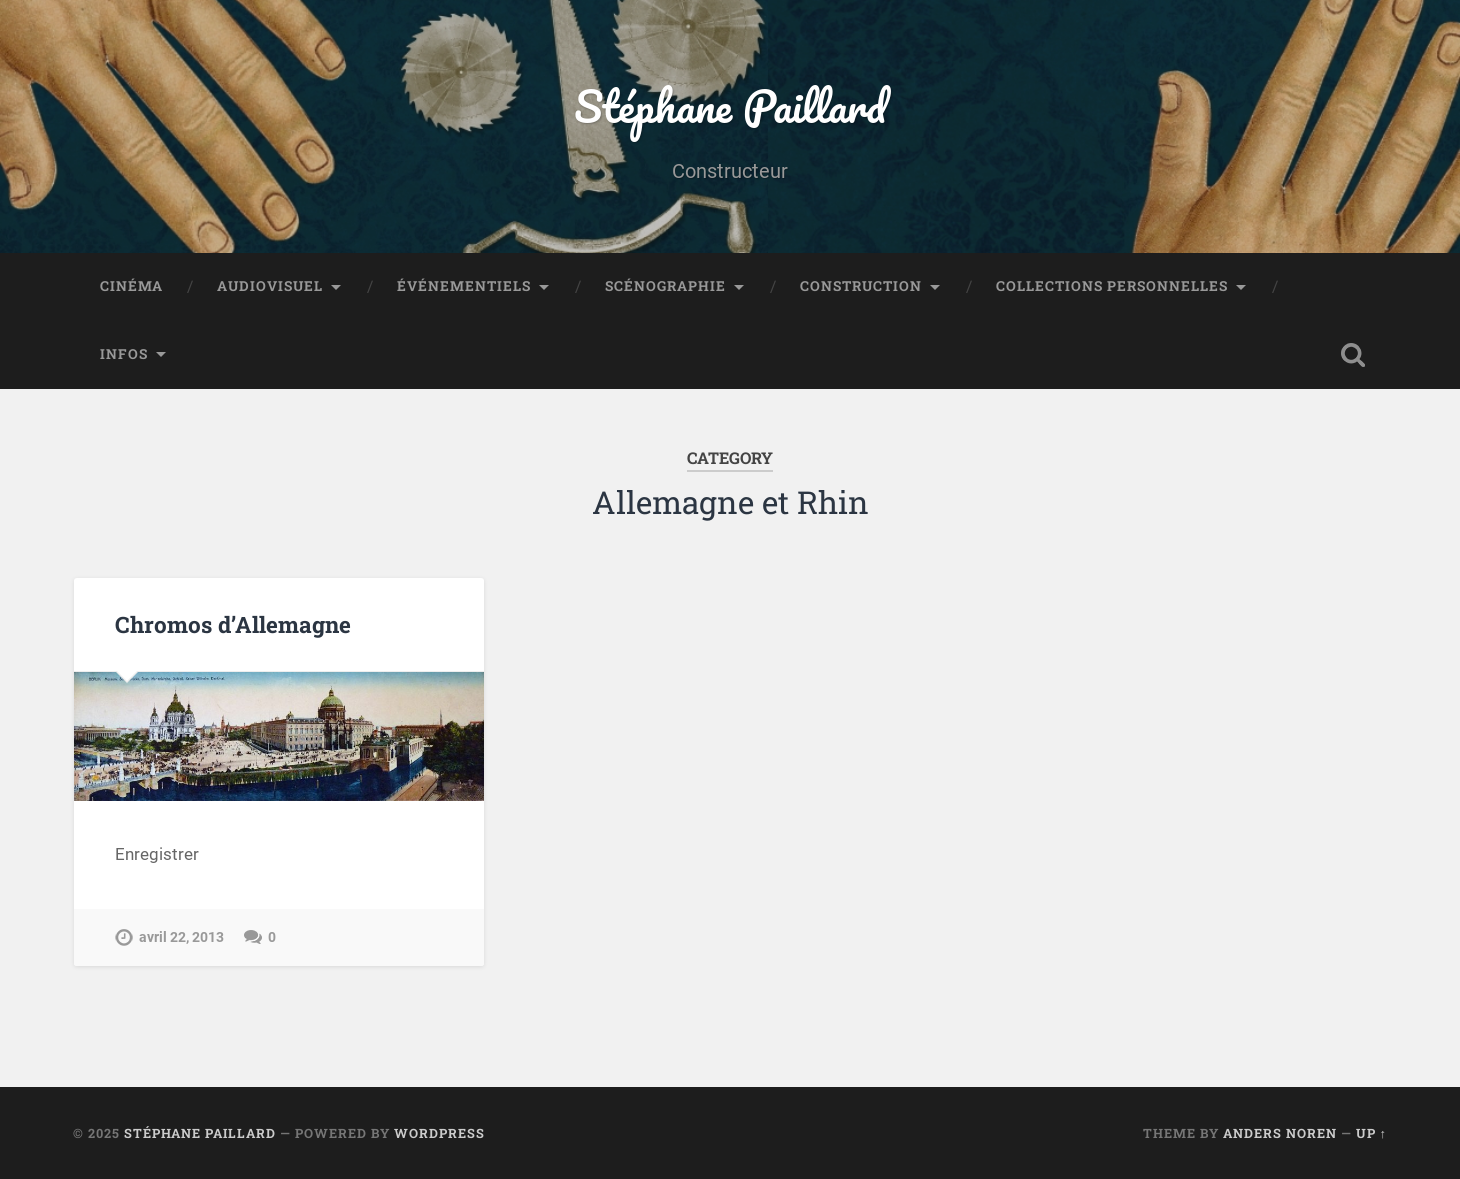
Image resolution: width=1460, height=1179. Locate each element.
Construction (861, 286)
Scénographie (665, 286)
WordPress (439, 1133)
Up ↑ (1371, 1133)
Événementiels (464, 286)
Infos (124, 354)
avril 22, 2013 (181, 937)
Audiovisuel (270, 286)
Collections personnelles (1112, 286)
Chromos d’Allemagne (233, 624)
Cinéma (131, 286)
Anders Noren (1280, 1133)
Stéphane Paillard (730, 105)
